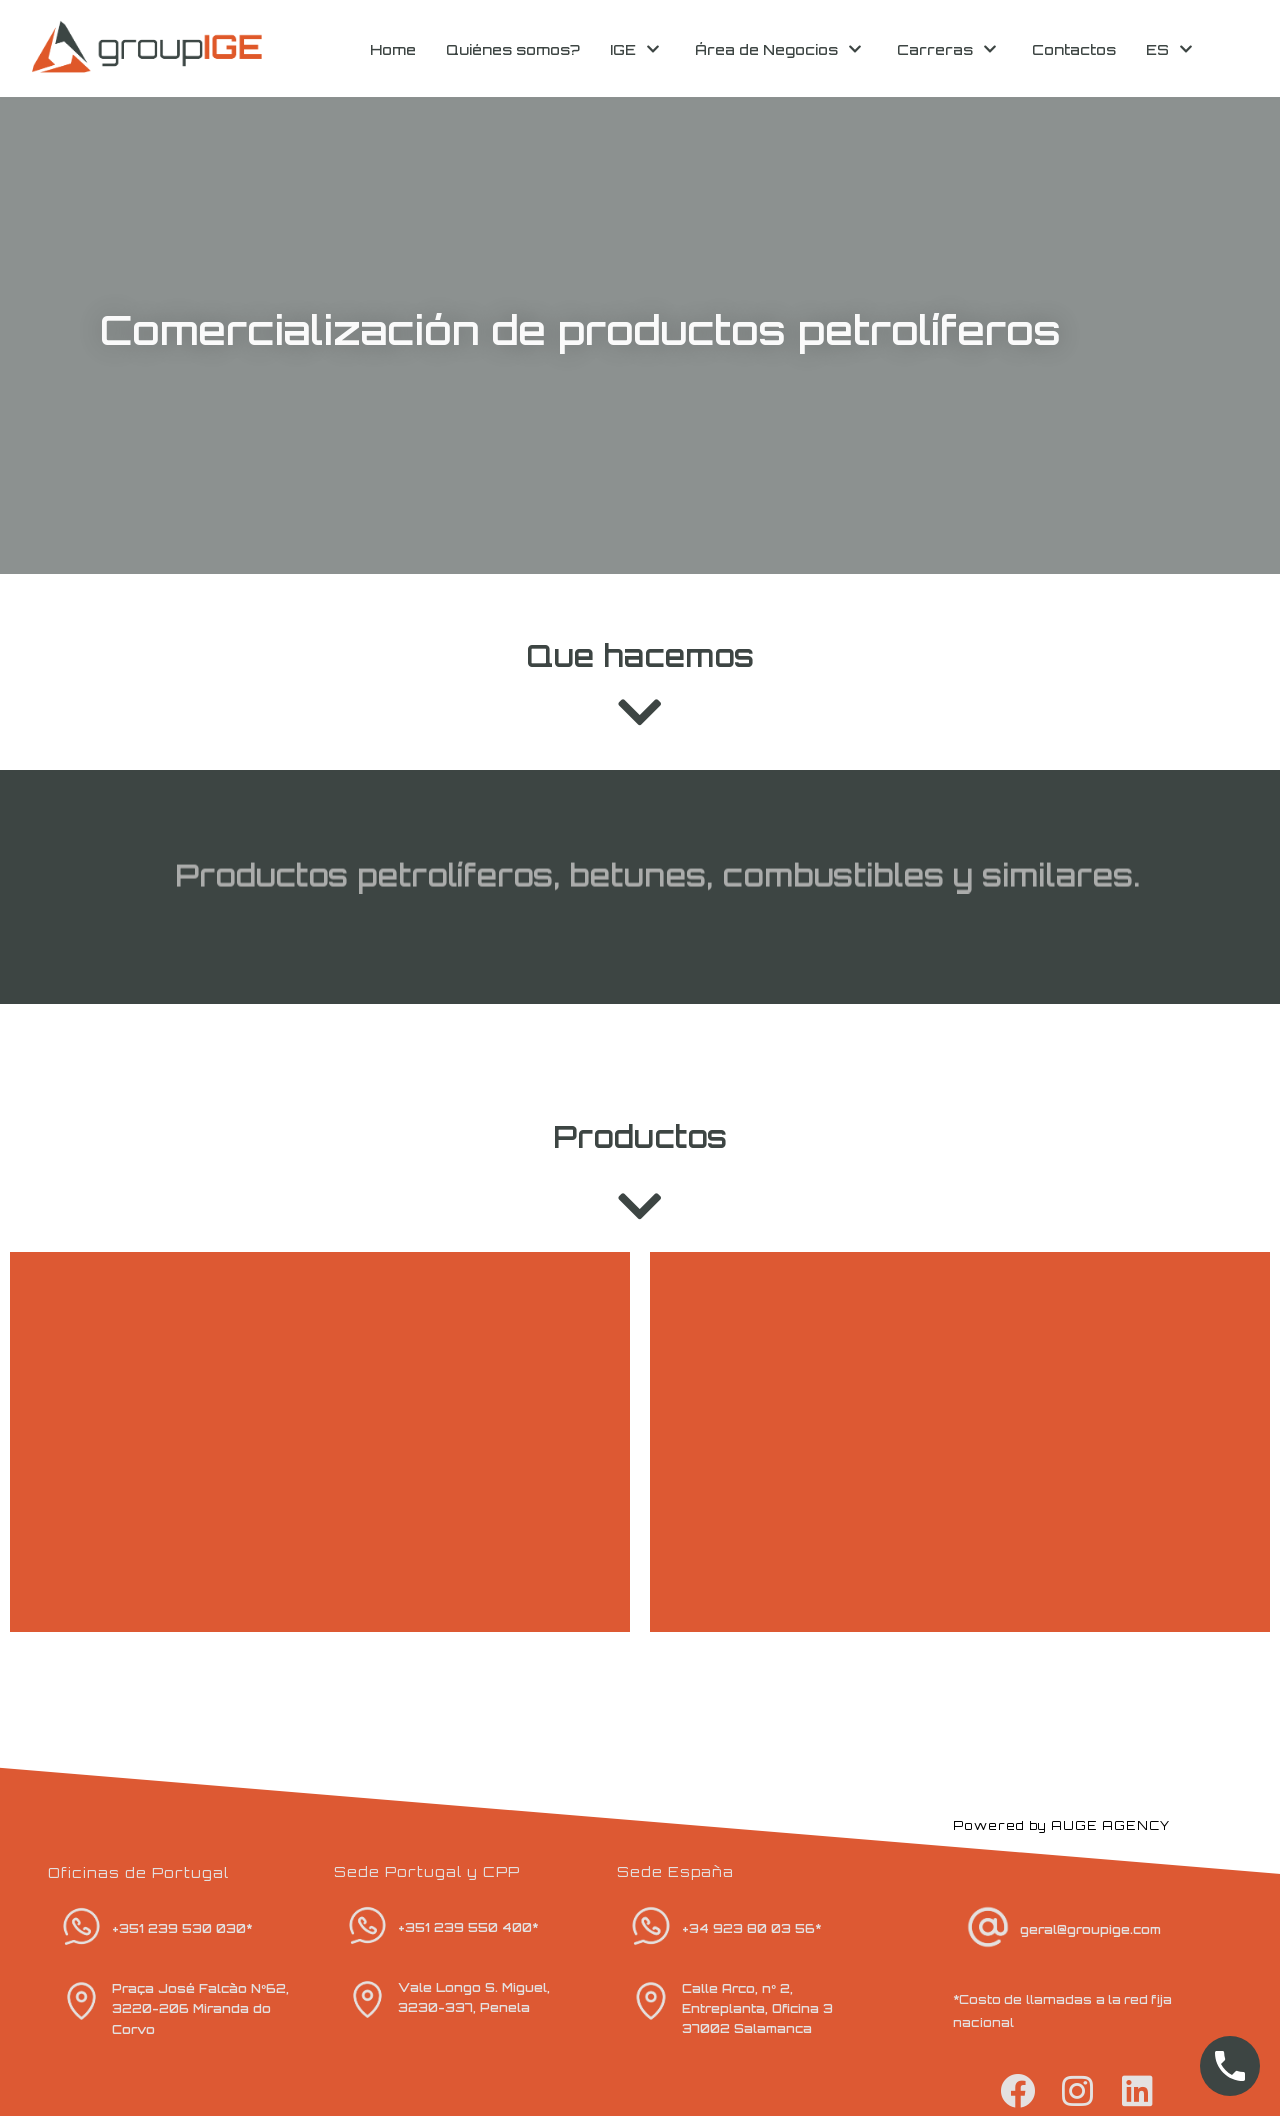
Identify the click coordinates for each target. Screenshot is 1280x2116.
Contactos (1074, 49)
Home (393, 49)
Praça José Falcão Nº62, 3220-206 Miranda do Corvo (200, 2008)
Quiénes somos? (513, 49)
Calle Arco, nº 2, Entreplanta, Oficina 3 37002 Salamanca (757, 2008)
